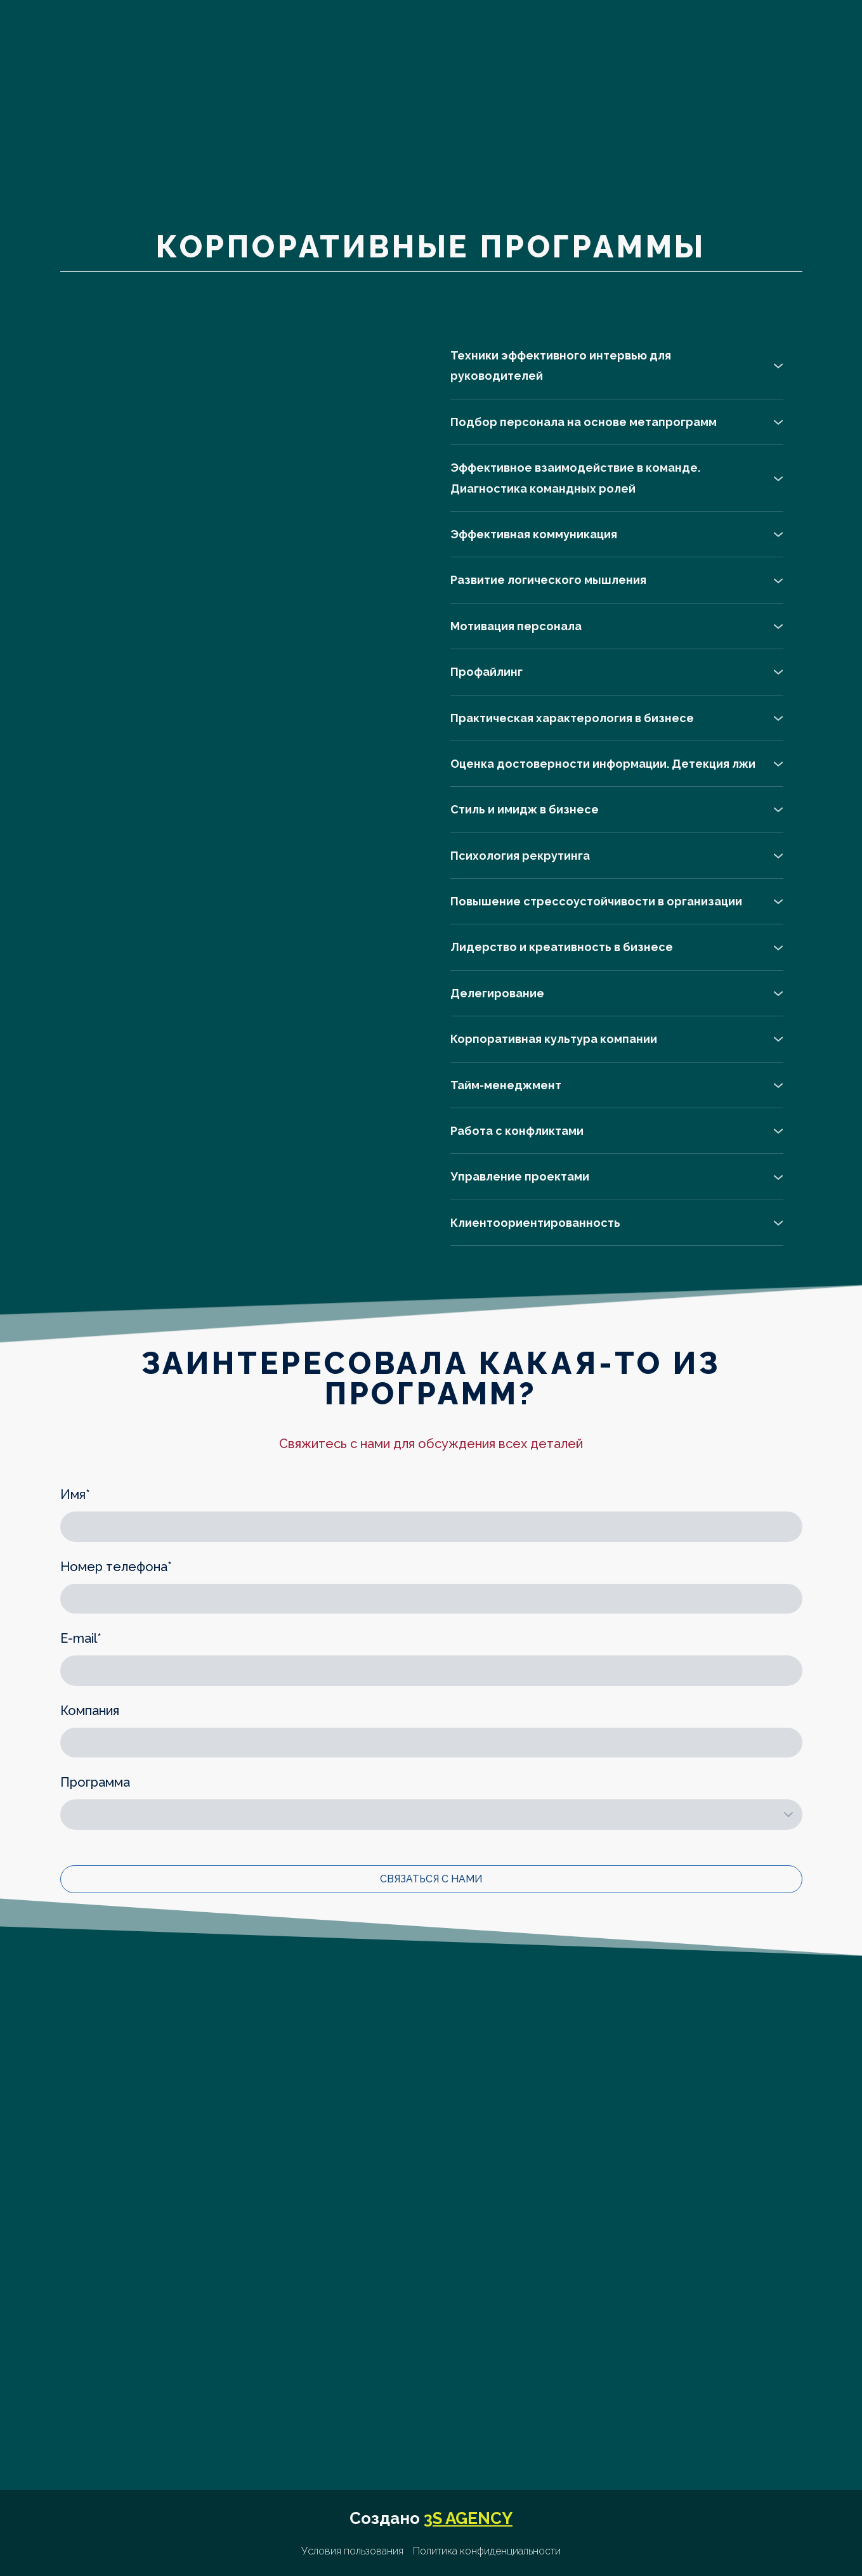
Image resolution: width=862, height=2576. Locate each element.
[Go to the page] (158, 114)
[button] (616, 366)
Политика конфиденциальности (487, 2551)
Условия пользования (352, 2551)
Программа (95, 1782)
